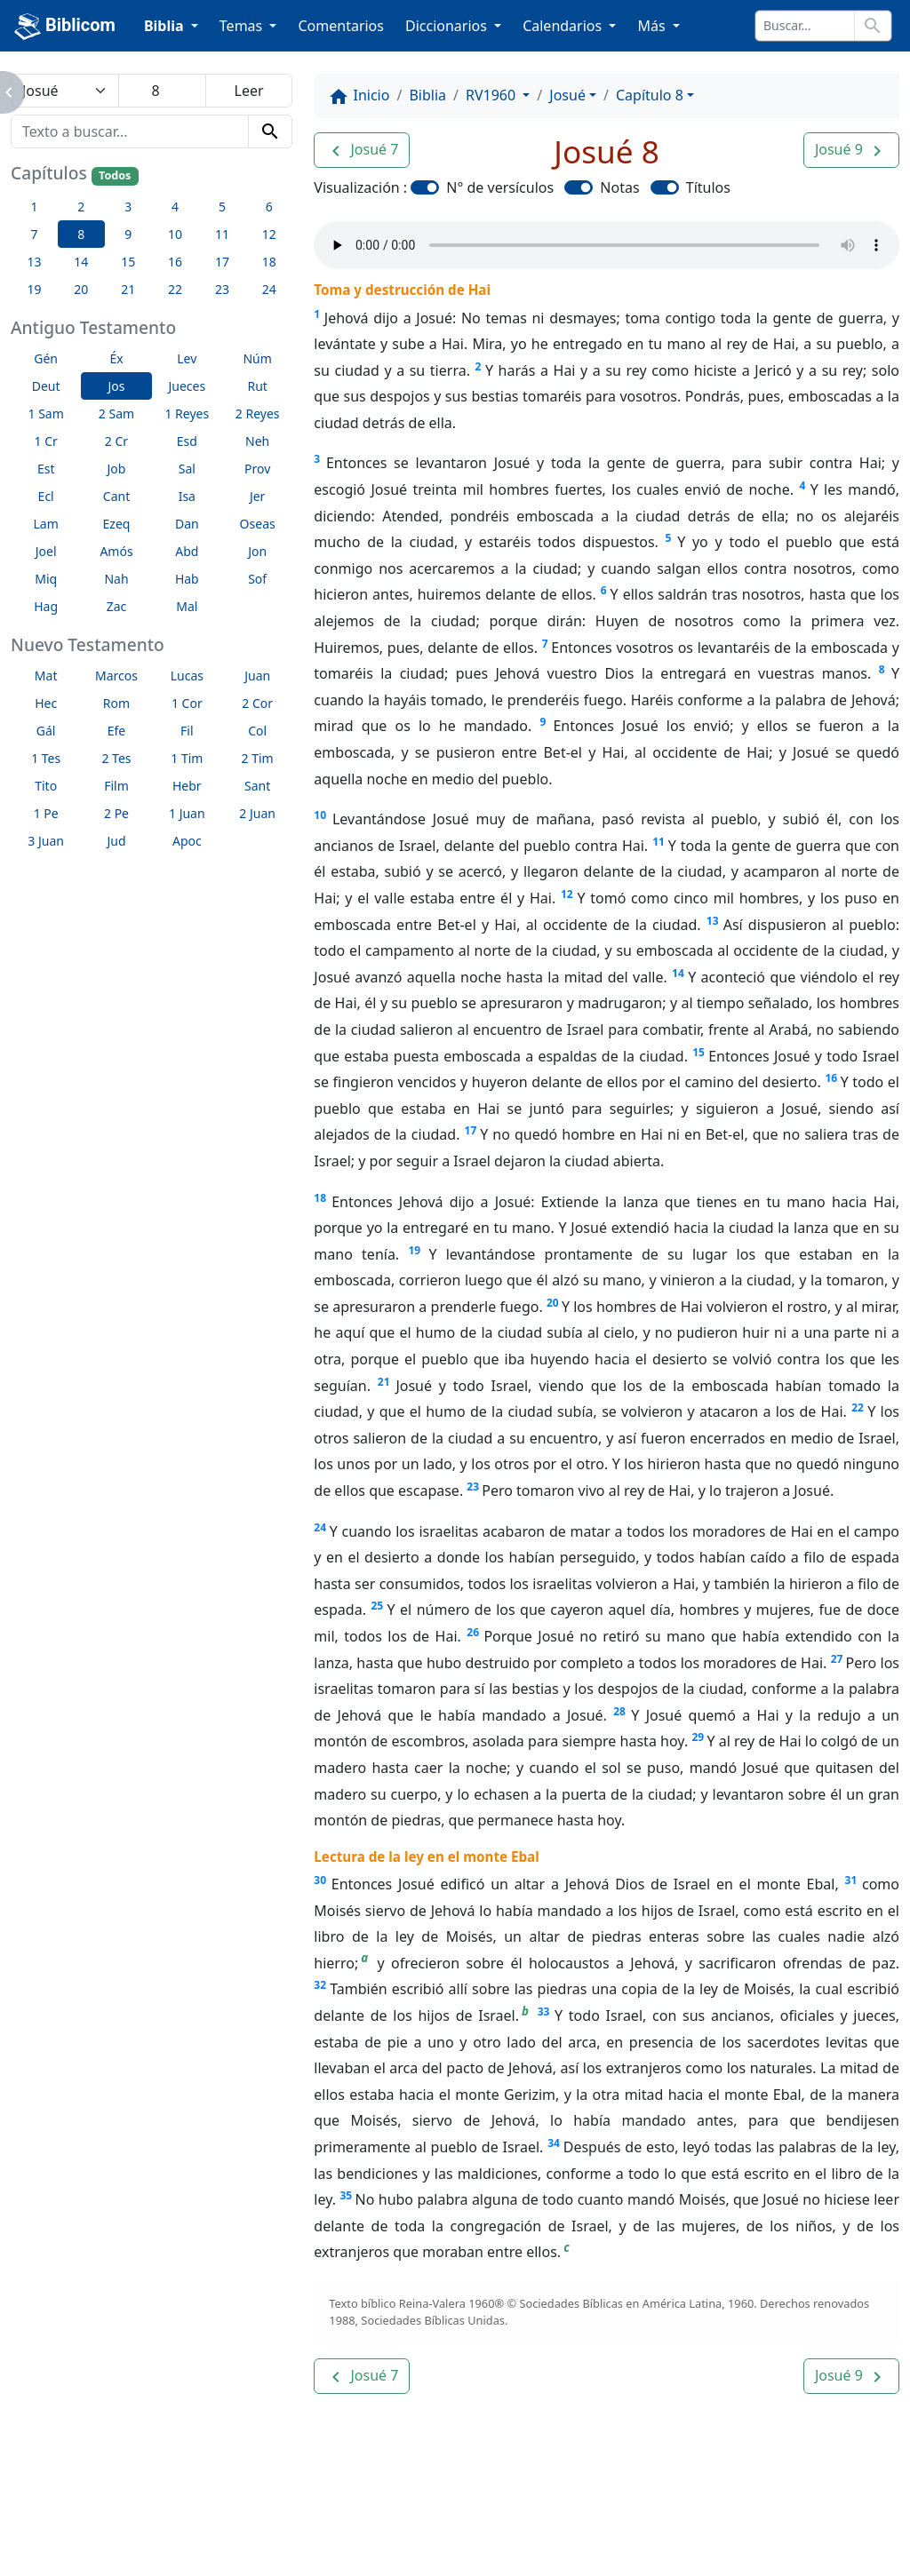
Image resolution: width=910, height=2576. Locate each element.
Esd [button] (187, 441)
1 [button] (33, 206)
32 (320, 1984)
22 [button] (175, 289)
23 (473, 1486)
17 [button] (222, 261)
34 (553, 2143)
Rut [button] (257, 386)
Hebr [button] (187, 785)
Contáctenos (292, 2514)
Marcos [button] (116, 675)
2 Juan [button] (257, 813)
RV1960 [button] (492, 95)
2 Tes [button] (116, 758)
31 (851, 1880)
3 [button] (128, 206)
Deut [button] (46, 386)
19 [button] (34, 289)
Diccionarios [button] (448, 26)
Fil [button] (187, 730)
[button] (362, 150)
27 (837, 1658)
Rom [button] (116, 703)
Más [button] (652, 26)
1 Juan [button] (187, 813)
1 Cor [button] (187, 703)
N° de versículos (500, 187)
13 (712, 920)
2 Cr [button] (116, 441)
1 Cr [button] (46, 441)
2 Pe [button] (116, 813)
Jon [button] (257, 551)
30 (320, 1880)
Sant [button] (257, 785)
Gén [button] (46, 358)
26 (473, 1632)
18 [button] (269, 261)
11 (658, 841)
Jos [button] (116, 386)
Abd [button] (186, 551)
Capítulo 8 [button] (649, 95)
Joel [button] (46, 551)
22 (857, 1407)
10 (320, 815)
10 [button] (175, 234)
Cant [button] (116, 496)
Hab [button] (187, 578)
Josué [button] (567, 95)
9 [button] (128, 234)
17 (471, 1130)
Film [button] (116, 785)
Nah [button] (116, 578)
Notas (619, 187)
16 (831, 1077)
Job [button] (117, 468)
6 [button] (269, 206)
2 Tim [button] (258, 758)
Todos (115, 175)
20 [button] (81, 289)
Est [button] (46, 468)
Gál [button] (46, 730)
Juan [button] (257, 675)
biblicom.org (107, 2544)
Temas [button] (243, 26)
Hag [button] (46, 606)
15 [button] (128, 261)
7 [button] (33, 234)
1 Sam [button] (46, 413)
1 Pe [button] (46, 813)
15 (698, 1052)
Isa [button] (187, 496)
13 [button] (34, 261)
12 (567, 894)
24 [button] (269, 289)
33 (544, 2011)
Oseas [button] (257, 523)
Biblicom (65, 26)
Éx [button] (116, 358)
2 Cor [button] (257, 703)
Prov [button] (257, 468)
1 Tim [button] (187, 758)
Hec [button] (46, 703)
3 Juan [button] (46, 840)
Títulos (708, 187)
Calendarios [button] (564, 26)
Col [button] (257, 730)
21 (384, 1381)
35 (345, 2195)
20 (553, 1302)
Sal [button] (187, 468)
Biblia (427, 95)
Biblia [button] (166, 26)
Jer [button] (258, 496)
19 (414, 1250)
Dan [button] (187, 523)
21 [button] (128, 289)
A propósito (176, 2514)
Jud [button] (116, 840)
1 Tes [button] (45, 758)
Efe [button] (117, 730)
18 (320, 1197)
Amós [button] (116, 551)
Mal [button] (186, 606)
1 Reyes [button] (186, 413)
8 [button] (80, 234)
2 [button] (80, 206)
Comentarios (341, 26)
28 (619, 1711)
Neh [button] (257, 441)
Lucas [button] (187, 675)
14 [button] (81, 261)
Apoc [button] (187, 840)
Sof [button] (257, 578)
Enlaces (76, 2514)
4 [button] (175, 206)
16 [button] (175, 261)
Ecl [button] (46, 496)
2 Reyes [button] (257, 413)
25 (377, 1605)
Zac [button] (117, 606)
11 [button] (222, 234)
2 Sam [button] (116, 413)
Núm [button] (257, 358)
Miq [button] (46, 578)
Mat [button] (46, 675)
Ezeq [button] (117, 523)
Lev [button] (186, 358)
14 (678, 973)
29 (697, 1737)
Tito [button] (46, 785)
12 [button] (269, 234)
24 (320, 1527)
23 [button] (222, 289)
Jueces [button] (186, 386)
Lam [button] (46, 523)
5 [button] (222, 206)
